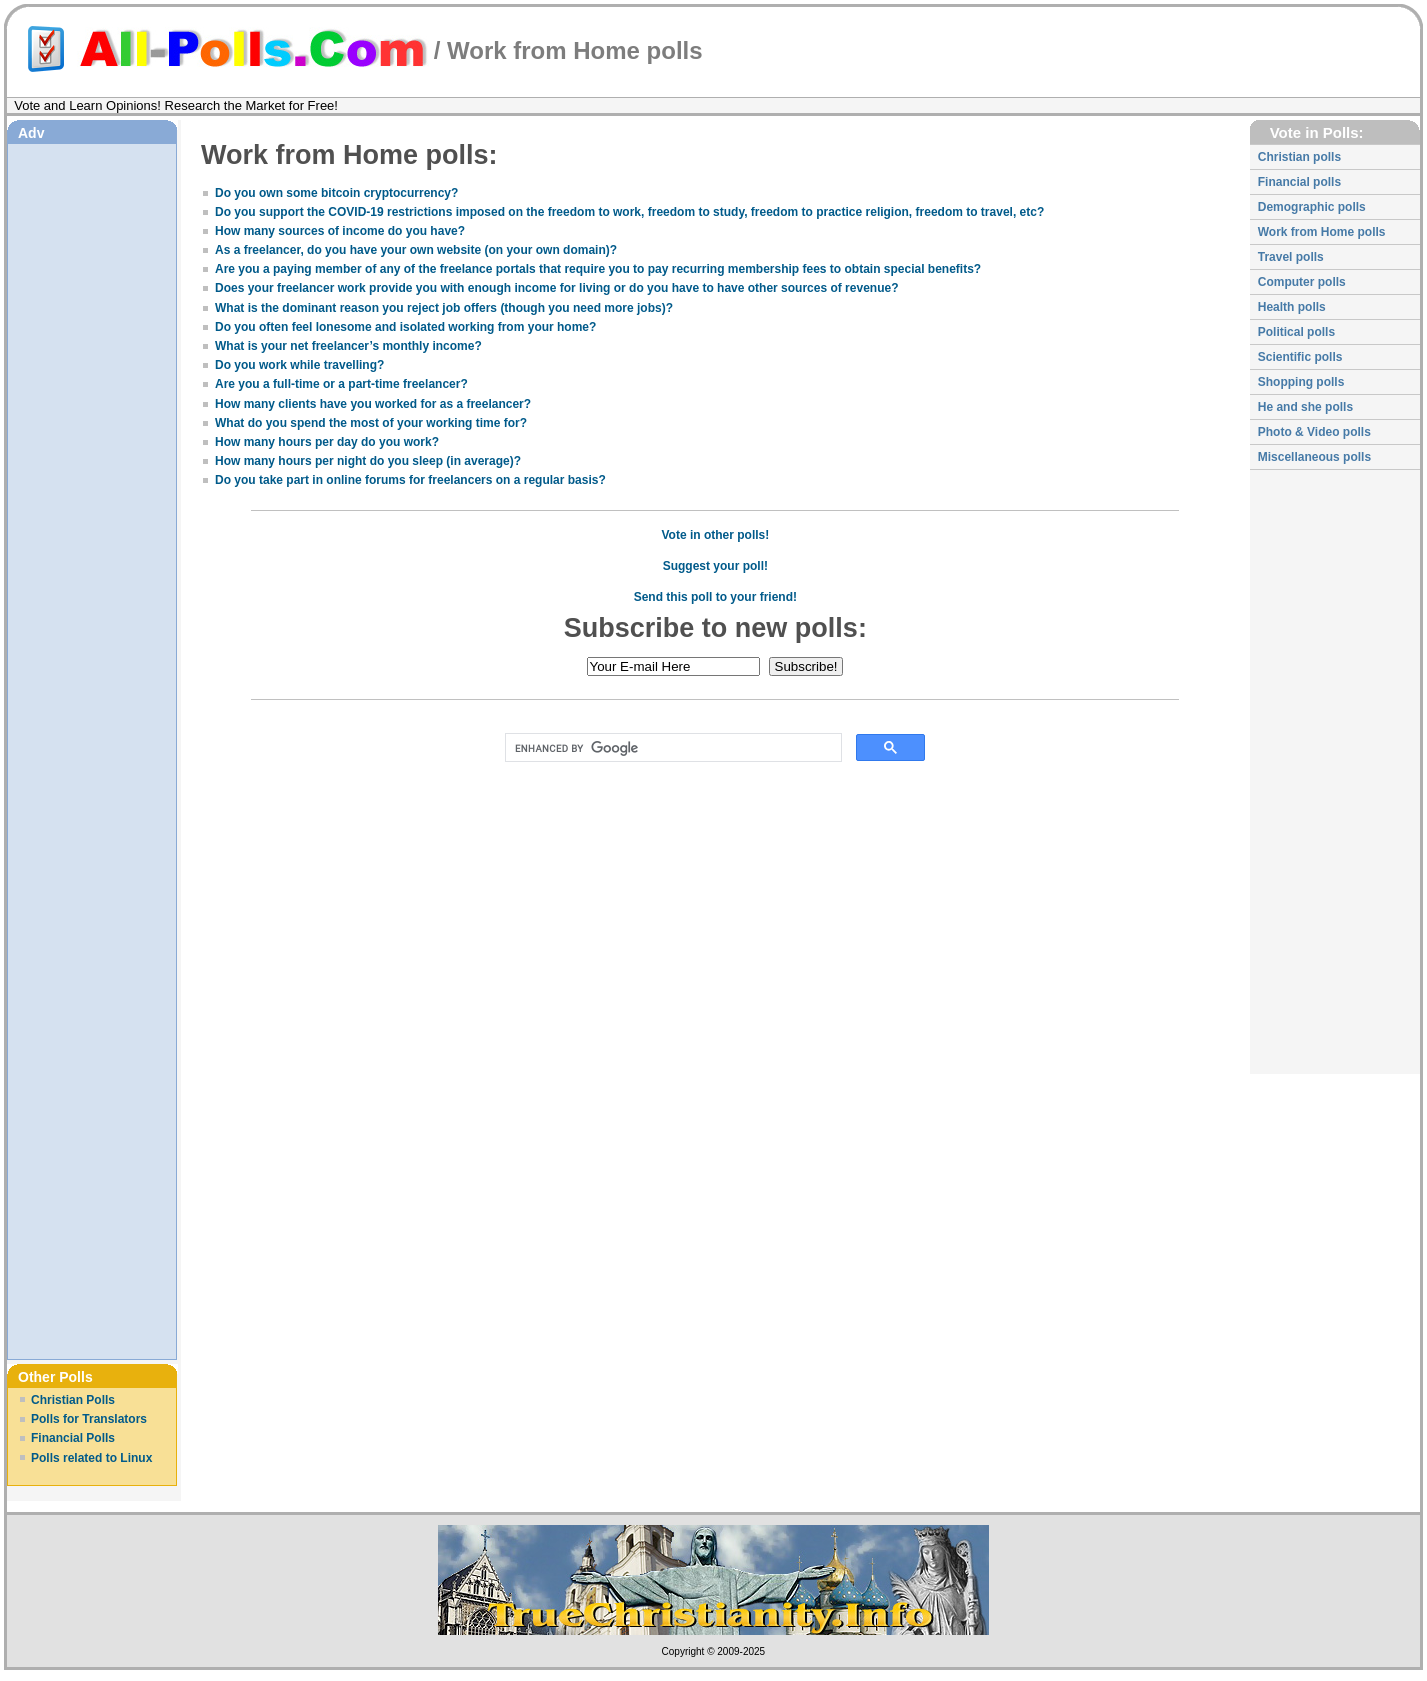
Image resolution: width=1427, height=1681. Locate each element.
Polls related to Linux (91, 1458)
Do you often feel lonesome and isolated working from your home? (405, 327)
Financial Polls (73, 1438)
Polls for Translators (89, 1419)
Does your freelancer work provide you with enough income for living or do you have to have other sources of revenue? (556, 288)
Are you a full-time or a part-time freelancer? (341, 384)
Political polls (1296, 332)
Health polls (1292, 307)
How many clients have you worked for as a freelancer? (373, 404)
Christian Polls (73, 1400)
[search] (669, 748)
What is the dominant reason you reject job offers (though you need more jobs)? (444, 308)
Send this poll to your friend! (715, 597)
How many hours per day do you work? (327, 442)
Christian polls (1299, 157)
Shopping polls (1301, 382)
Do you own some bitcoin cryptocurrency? (336, 193)
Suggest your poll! (715, 566)
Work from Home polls (1322, 232)
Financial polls (1299, 182)
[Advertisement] (92, 449)
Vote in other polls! (715, 535)
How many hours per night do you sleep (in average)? (368, 461)
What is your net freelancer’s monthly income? (348, 346)
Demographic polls (1312, 207)
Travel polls (1291, 257)
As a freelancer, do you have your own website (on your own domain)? (416, 250)
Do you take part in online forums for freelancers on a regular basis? (410, 480)
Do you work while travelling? (299, 365)
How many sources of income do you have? (340, 231)
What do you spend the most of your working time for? (371, 423)
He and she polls (1305, 407)
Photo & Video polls (1314, 432)
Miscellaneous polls (1314, 457)
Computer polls (1302, 282)
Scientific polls (1300, 357)
